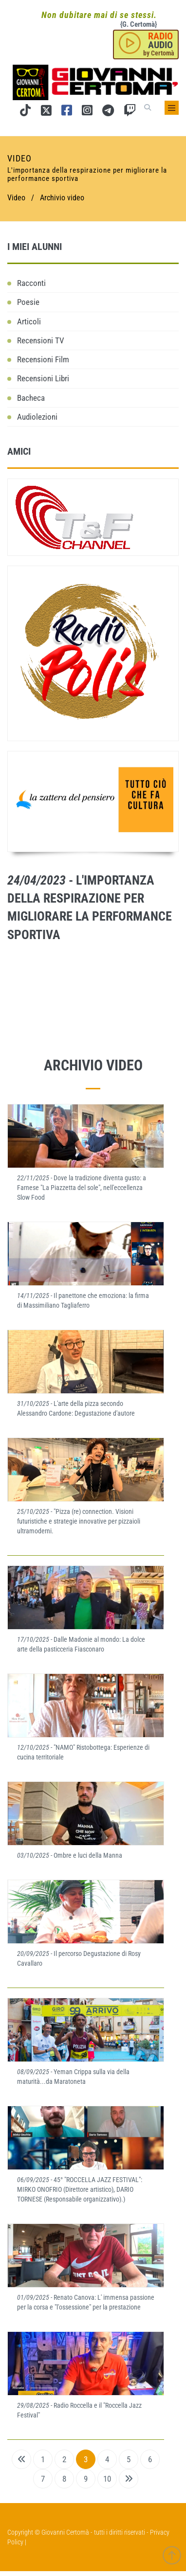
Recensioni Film (43, 359)
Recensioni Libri (43, 378)
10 (107, 2479)
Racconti (31, 283)
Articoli (29, 321)
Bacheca (31, 398)
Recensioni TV (40, 340)
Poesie (28, 302)
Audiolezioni (37, 417)
